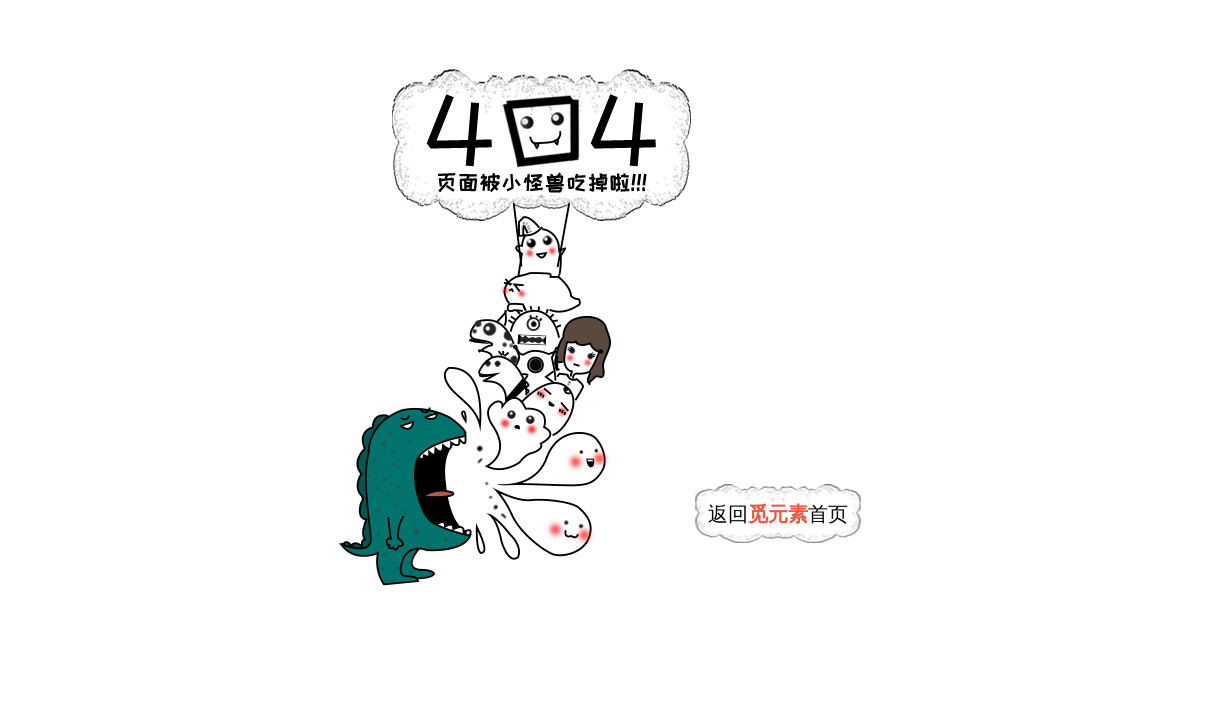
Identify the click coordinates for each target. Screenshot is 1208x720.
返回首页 (778, 514)
